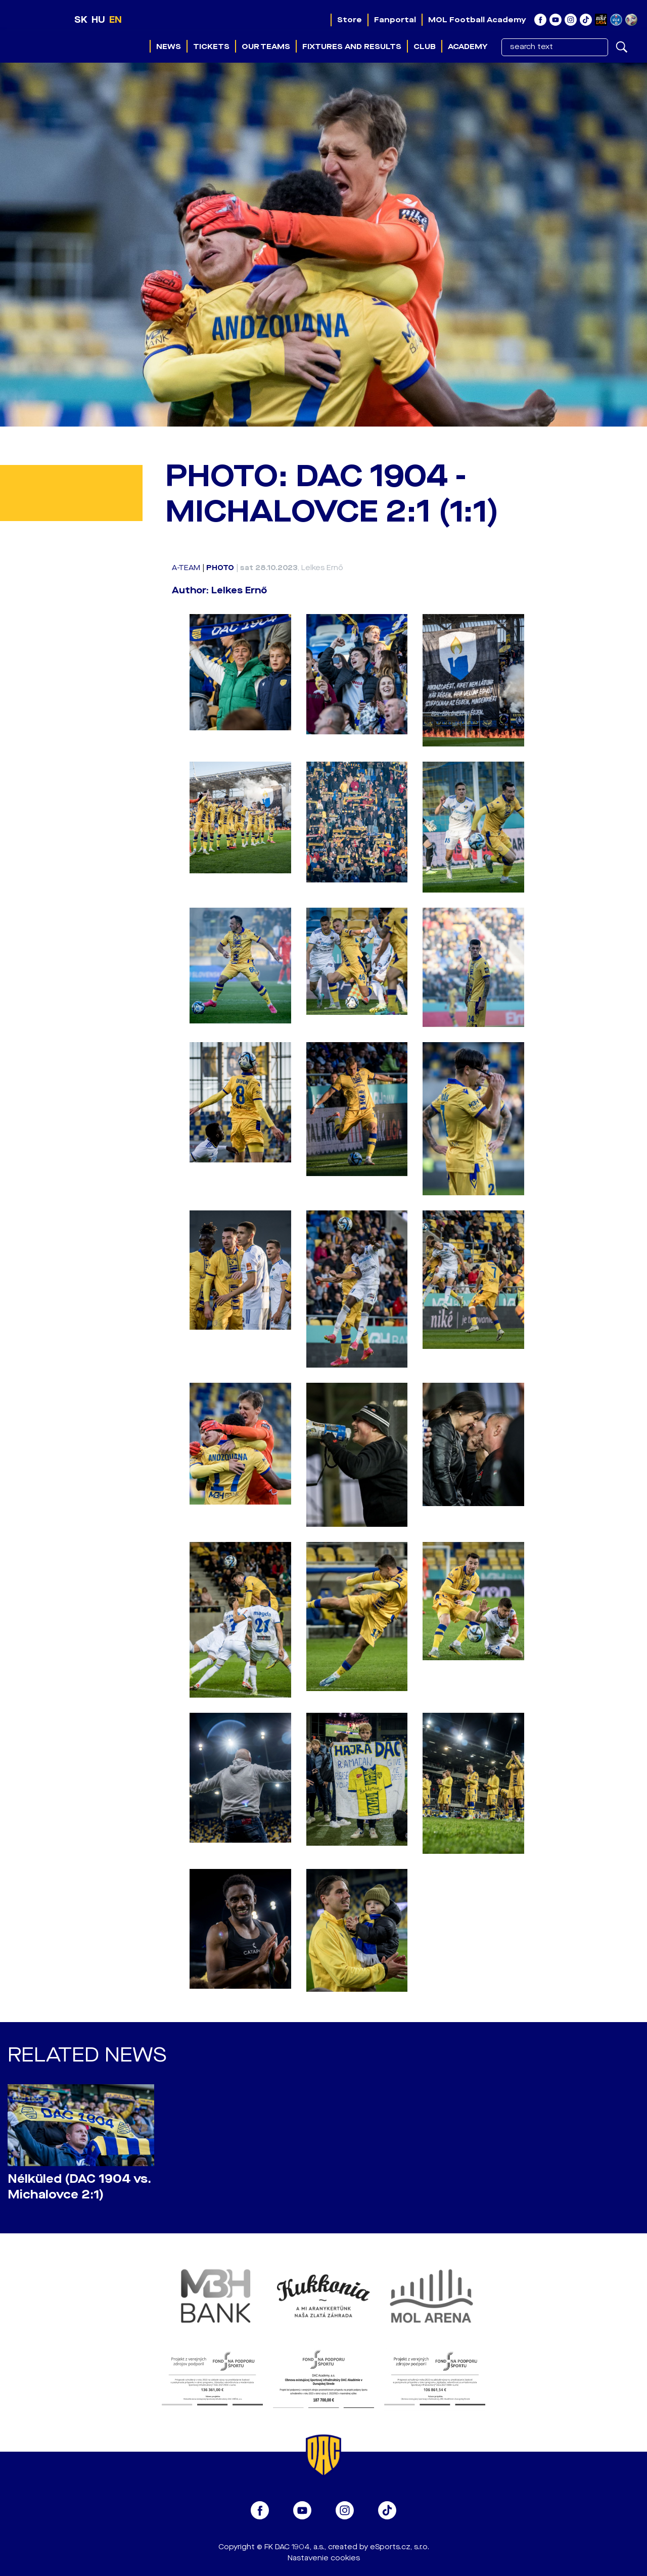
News (168, 46)
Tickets (211, 46)
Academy (467, 46)
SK (80, 20)
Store (349, 20)
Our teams (266, 46)
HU (98, 20)
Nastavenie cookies (324, 2558)
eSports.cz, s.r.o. (399, 2547)
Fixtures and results (351, 46)
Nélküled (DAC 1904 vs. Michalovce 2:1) (79, 2187)
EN (115, 20)
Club (424, 46)
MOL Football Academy (477, 20)
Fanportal (395, 20)
